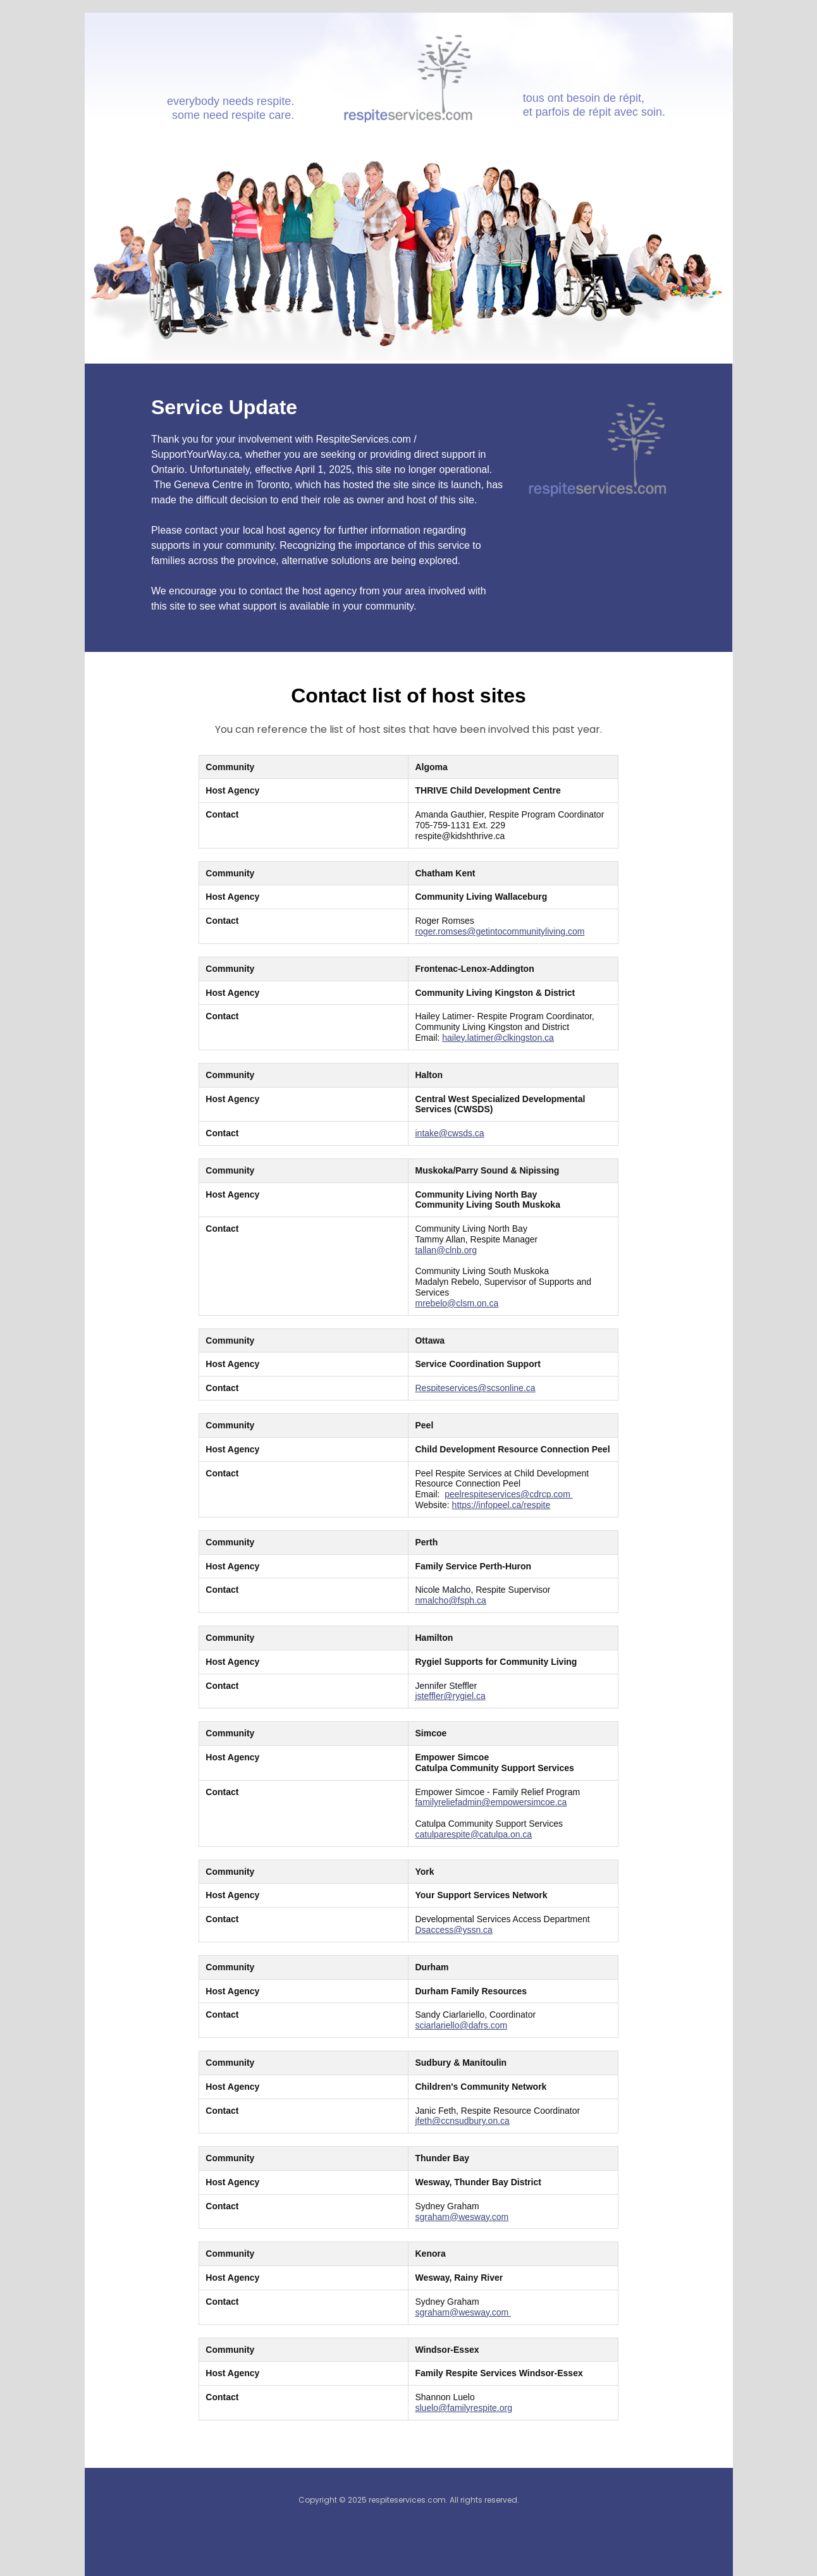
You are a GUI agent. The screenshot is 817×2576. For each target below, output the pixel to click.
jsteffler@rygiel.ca (450, 1696)
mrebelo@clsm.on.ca (456, 1303)
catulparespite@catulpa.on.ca (473, 1834)
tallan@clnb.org (446, 1250)
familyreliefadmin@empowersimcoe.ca (491, 1802)
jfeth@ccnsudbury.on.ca (462, 2121)
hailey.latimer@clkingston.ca (498, 1038)
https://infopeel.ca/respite (501, 1505)
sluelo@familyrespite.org (463, 2408)
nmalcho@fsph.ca (450, 1600)
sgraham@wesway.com (461, 2217)
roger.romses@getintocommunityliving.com (499, 931)
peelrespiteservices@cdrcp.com (509, 1494)
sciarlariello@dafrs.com (461, 2025)
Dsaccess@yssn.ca (453, 1930)
